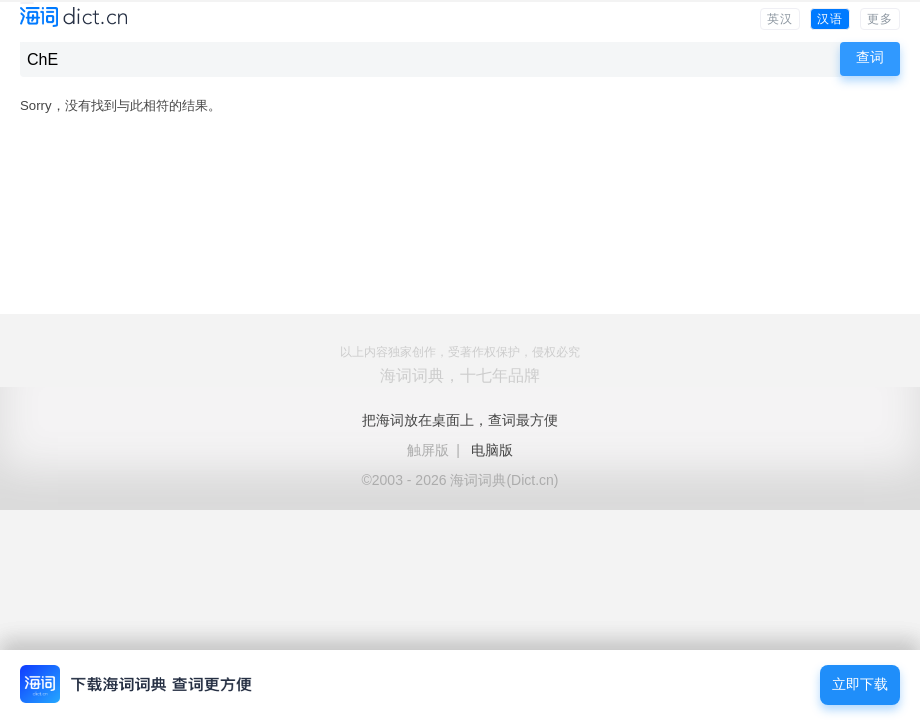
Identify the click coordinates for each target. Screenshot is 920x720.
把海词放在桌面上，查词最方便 (460, 420)
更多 (880, 19)
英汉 (780, 19)
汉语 (830, 19)
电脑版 (492, 450)
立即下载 (860, 684)
